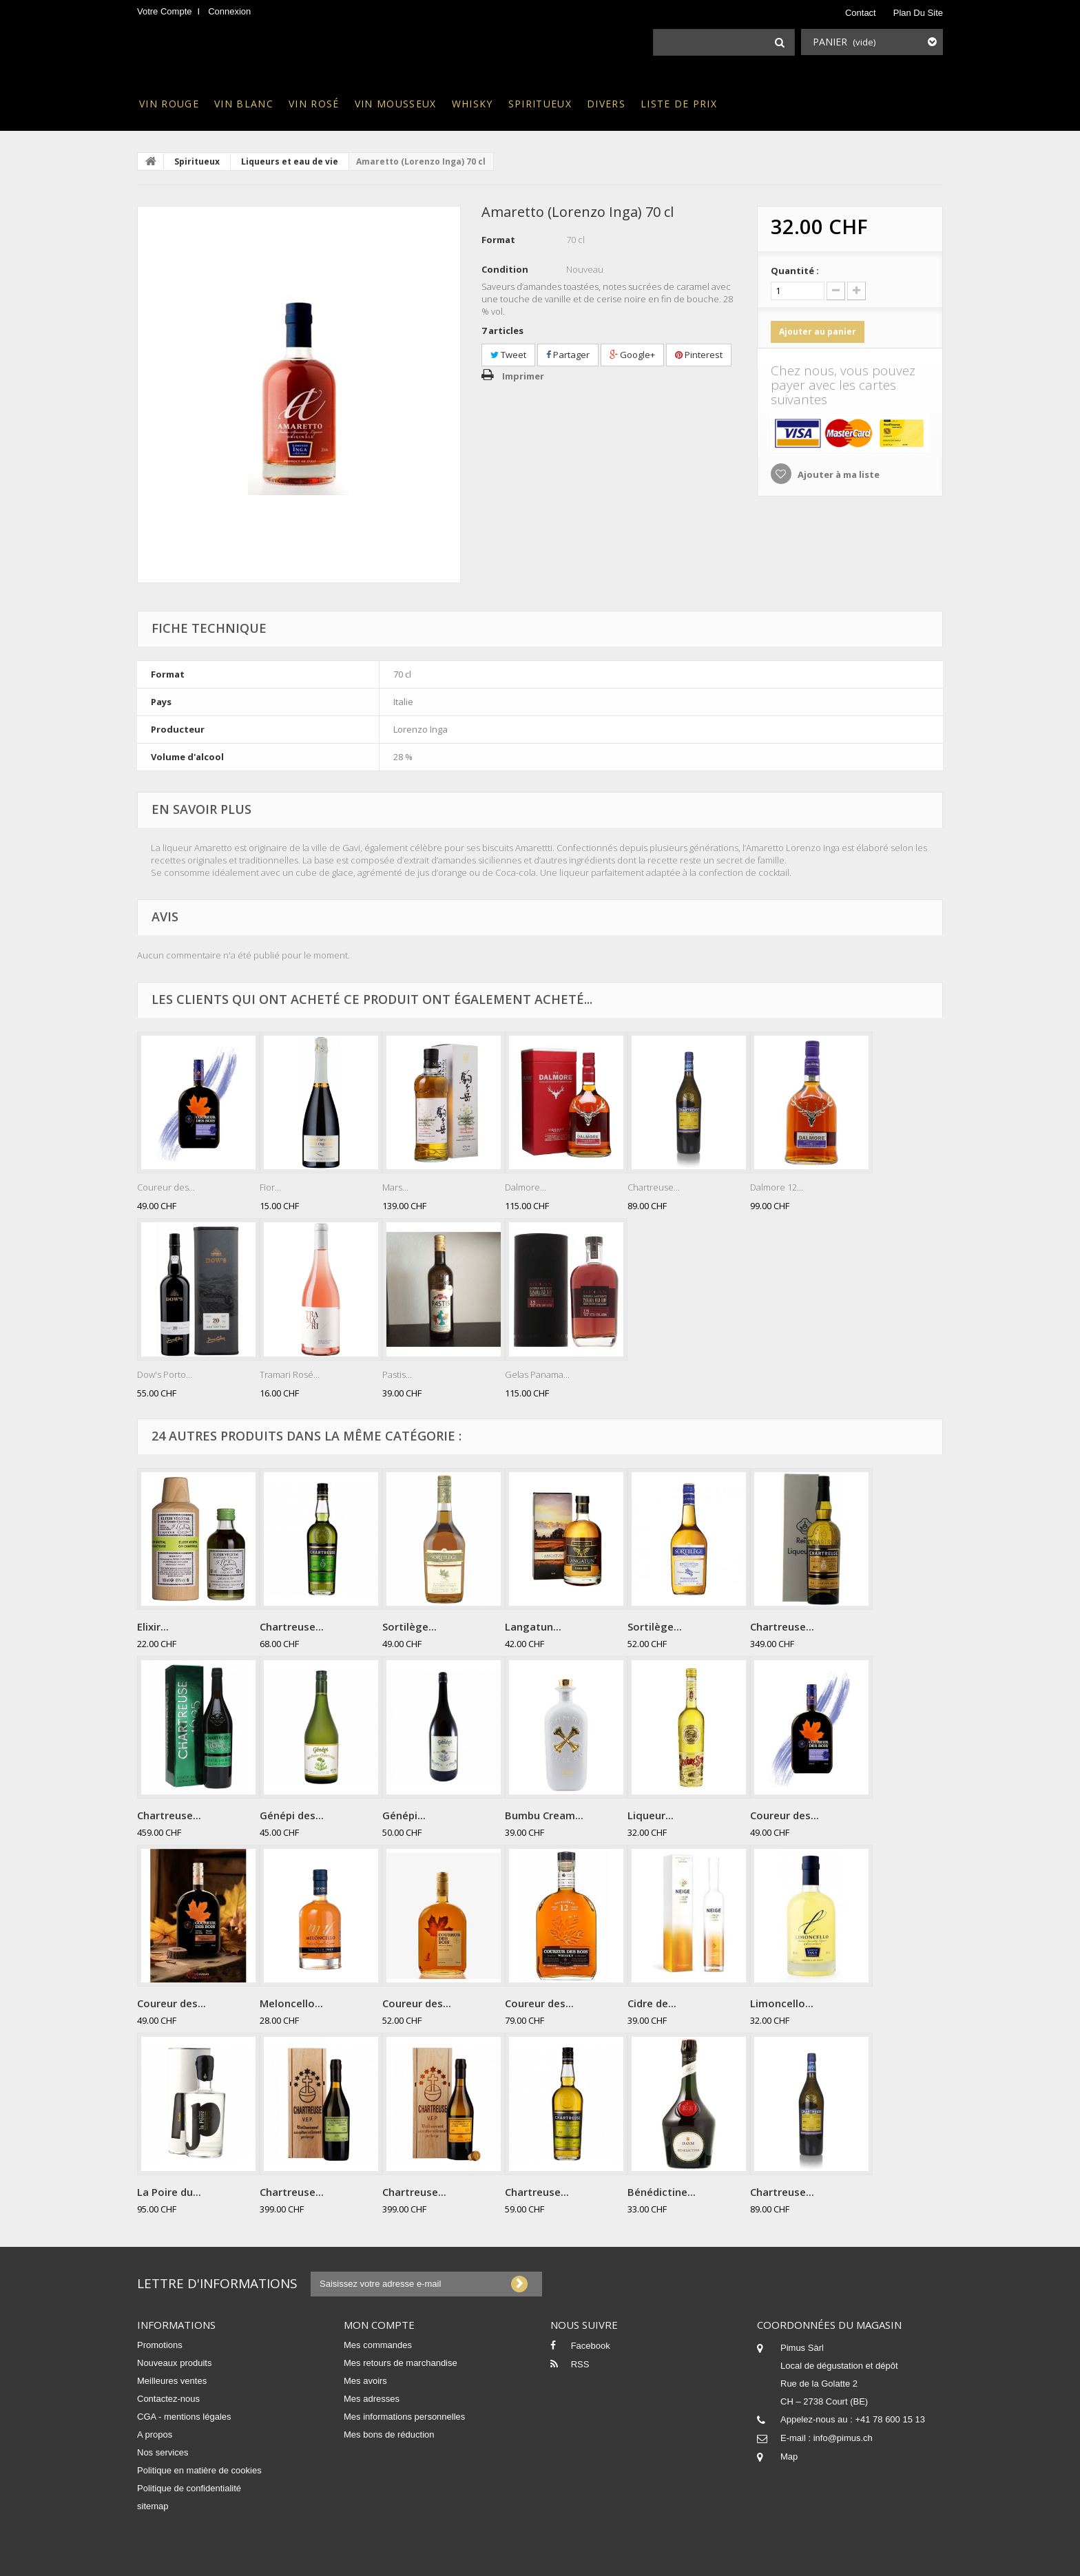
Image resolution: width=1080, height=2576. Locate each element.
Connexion (229, 11)
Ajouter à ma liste (838, 474)
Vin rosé (314, 103)
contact (860, 13)
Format (498, 239)
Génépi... (404, 1815)
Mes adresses (371, 2399)
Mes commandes (378, 2345)
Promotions (160, 2345)
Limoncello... (781, 2003)
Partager (568, 354)
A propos (154, 2434)
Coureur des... (166, 1187)
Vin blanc (243, 103)
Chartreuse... (653, 1187)
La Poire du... (169, 2192)
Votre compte (164, 11)
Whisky (472, 103)
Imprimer (523, 376)
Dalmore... (525, 1187)
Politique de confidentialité (189, 2488)
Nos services (162, 2452)
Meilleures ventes (172, 2381)
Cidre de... (651, 2003)
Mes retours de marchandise (400, 2363)
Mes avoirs (365, 2381)
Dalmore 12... (776, 1187)
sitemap (153, 2506)
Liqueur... (650, 1815)
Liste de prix (679, 103)
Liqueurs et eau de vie (289, 161)
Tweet (508, 354)
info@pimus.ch (843, 2438)
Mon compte (379, 2325)
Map (789, 2456)
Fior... (270, 1187)
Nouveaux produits (174, 2363)
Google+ (632, 354)
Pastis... (397, 1374)
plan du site (918, 13)
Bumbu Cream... (544, 1815)
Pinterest (699, 354)
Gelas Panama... (537, 1374)
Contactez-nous (168, 2399)
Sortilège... (409, 1626)
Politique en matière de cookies (199, 2470)
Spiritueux (540, 103)
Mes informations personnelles (404, 2416)
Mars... (395, 1187)
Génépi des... (292, 1815)
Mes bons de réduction (389, 2434)
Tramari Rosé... (290, 1374)
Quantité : (795, 270)
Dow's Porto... (164, 1374)
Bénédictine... (661, 2192)
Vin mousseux (396, 103)
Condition (504, 269)
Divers (606, 103)
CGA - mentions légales (184, 2416)
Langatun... (533, 1626)
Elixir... (153, 1626)
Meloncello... (291, 2003)
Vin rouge (169, 103)
